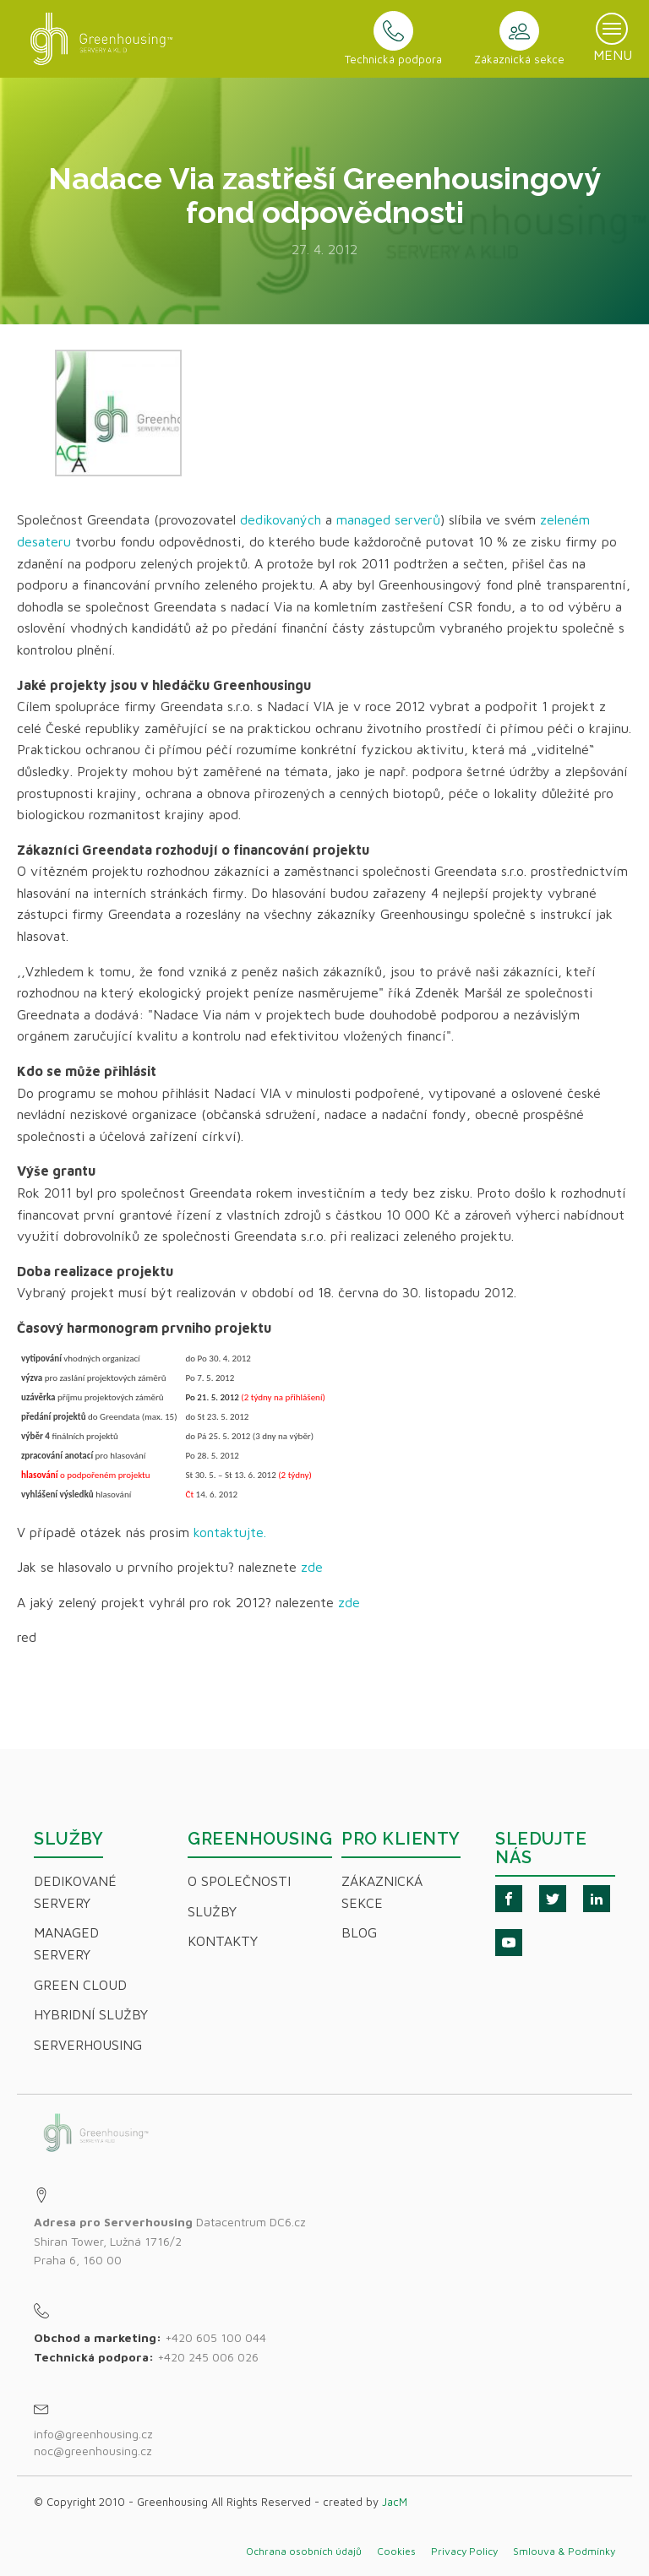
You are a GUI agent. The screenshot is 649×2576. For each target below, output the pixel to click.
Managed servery (66, 1943)
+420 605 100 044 (215, 2337)
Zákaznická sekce (382, 1891)
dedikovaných (280, 519)
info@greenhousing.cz (95, 2434)
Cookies (396, 2551)
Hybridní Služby (91, 2014)
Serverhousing (88, 2044)
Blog (359, 1932)
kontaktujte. (230, 1532)
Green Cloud (80, 1984)
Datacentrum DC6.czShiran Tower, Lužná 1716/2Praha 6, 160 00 (170, 2241)
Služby (212, 1911)
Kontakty (223, 1940)
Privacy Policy (464, 2551)
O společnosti (239, 1881)
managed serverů (388, 519)
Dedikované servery (75, 1891)
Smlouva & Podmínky (564, 2551)
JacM (394, 2501)
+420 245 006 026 (208, 2357)
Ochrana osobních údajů (304, 2551)
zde (314, 1566)
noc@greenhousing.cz (93, 2450)
